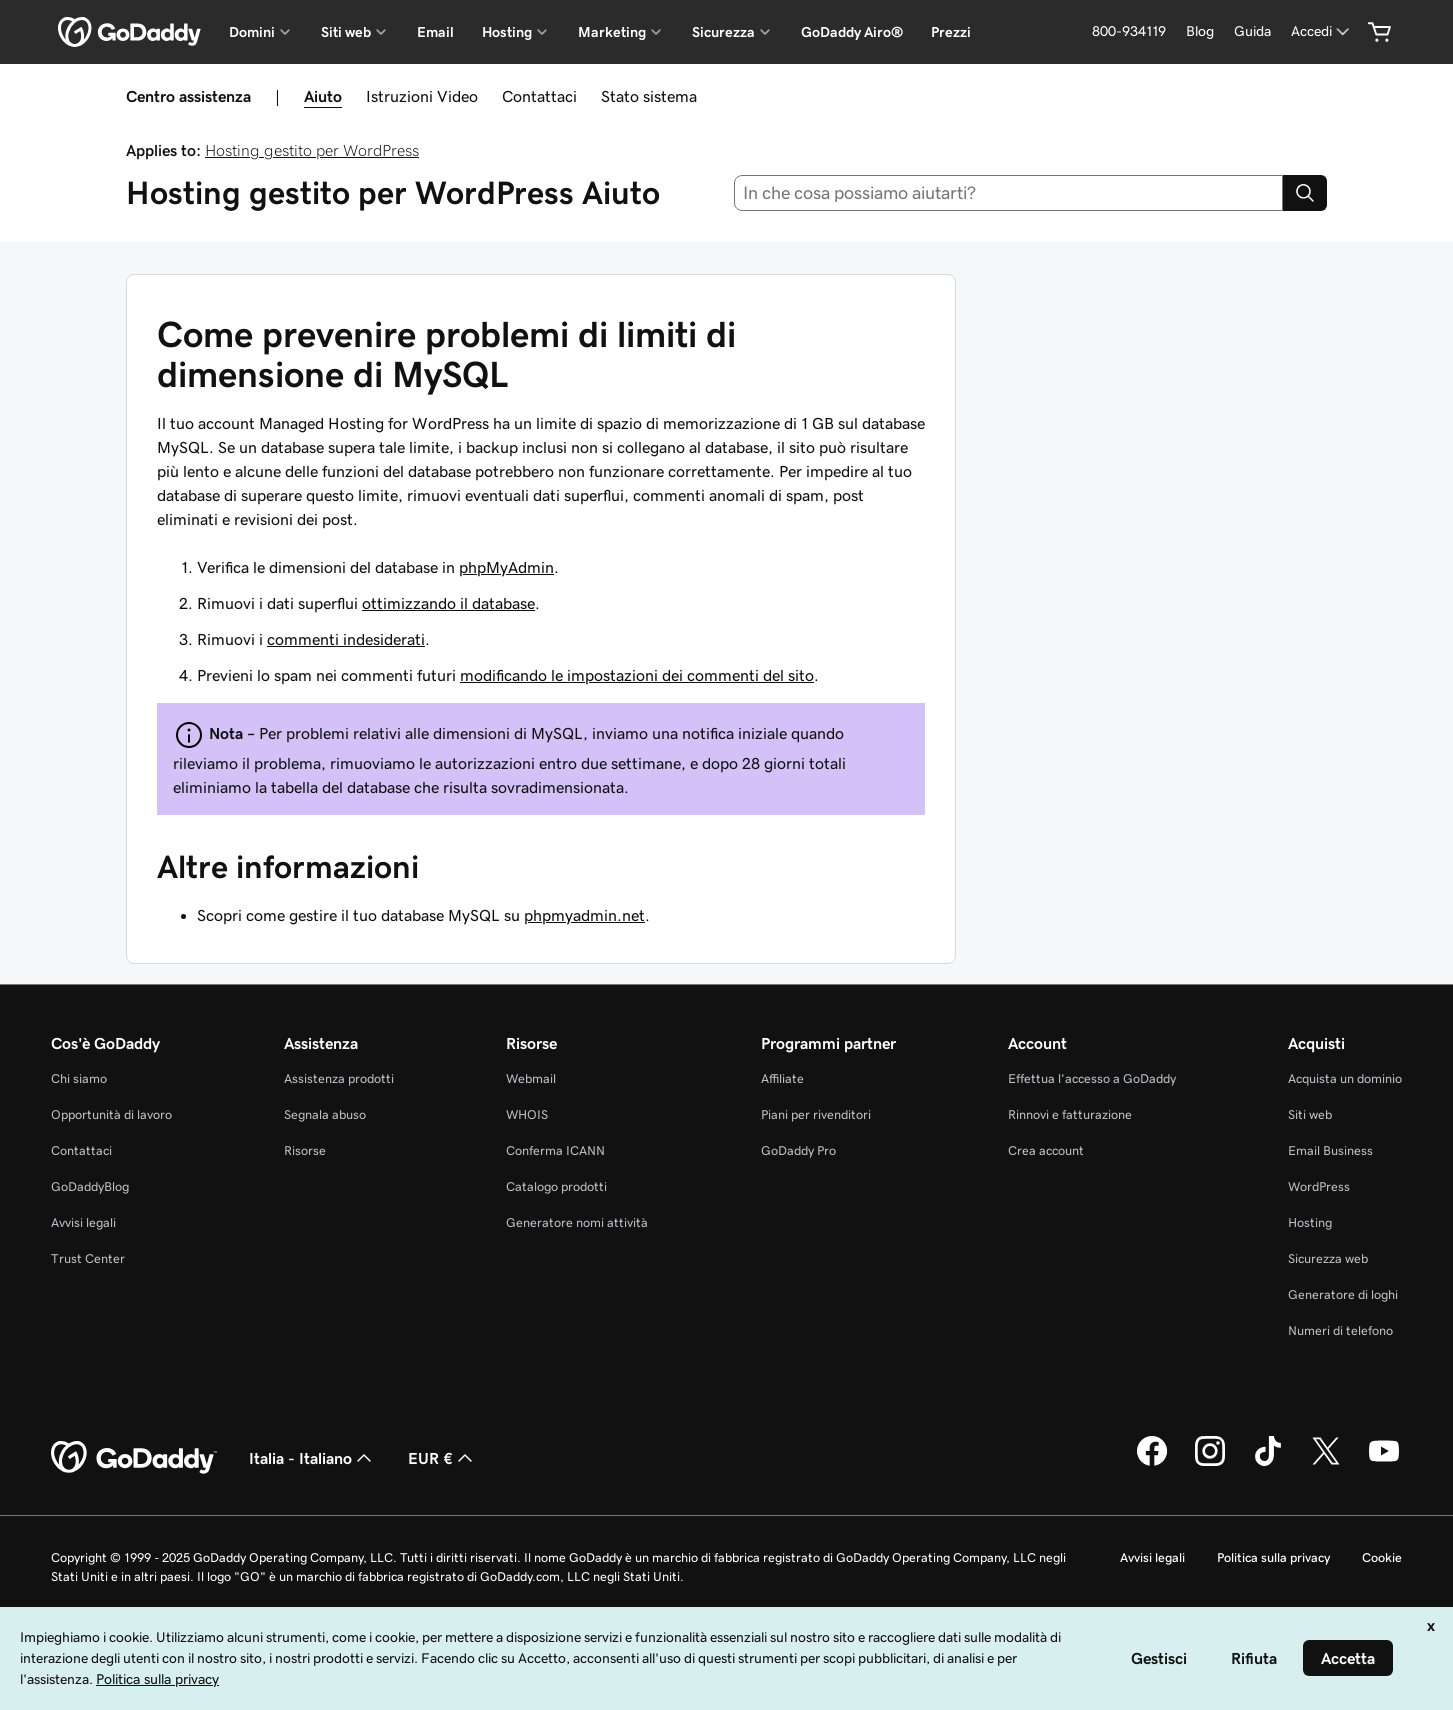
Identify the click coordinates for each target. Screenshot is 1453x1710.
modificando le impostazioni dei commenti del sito (637, 675)
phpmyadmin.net (584, 915)
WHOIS (527, 1114)
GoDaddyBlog (90, 1186)
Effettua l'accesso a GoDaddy (1092, 1078)
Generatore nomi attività (577, 1222)
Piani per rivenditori (816, 1114)
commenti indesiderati (346, 639)
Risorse (305, 1150)
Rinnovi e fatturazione (1070, 1114)
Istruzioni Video (422, 96)
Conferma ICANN (555, 1150)
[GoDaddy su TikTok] (1268, 1463)
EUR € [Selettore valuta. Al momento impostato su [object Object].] (442, 1458)
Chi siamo (79, 1078)
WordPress (1319, 1186)
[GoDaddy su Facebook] (1152, 1463)
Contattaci (539, 96)
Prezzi (951, 32)
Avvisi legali (83, 1222)
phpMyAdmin (506, 567)
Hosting (1310, 1222)
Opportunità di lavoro (111, 1114)
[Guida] (1252, 31)
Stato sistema (649, 96)
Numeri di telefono (1340, 1330)
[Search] (1305, 193)
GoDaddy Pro (798, 1150)
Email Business (1330, 1150)
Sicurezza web (1328, 1258)
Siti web (1310, 1114)
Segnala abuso (325, 1114)
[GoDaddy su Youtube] (1384, 1463)
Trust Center (88, 1258)
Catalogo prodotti (556, 1186)
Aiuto (323, 96)
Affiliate (782, 1078)
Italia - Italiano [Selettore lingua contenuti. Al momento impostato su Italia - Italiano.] (312, 1458)
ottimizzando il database (448, 603)
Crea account (1046, 1150)
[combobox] (1008, 193)
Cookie (1382, 1557)
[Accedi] (1322, 31)
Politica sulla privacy (1273, 1557)
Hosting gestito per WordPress (312, 150)
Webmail (531, 1078)
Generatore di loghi (1343, 1294)
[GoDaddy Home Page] (134, 1458)
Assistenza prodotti (339, 1078)
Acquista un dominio (1345, 1078)
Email (435, 32)
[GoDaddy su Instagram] (1210, 1463)
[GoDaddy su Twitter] (1326, 1463)
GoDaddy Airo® (852, 32)
